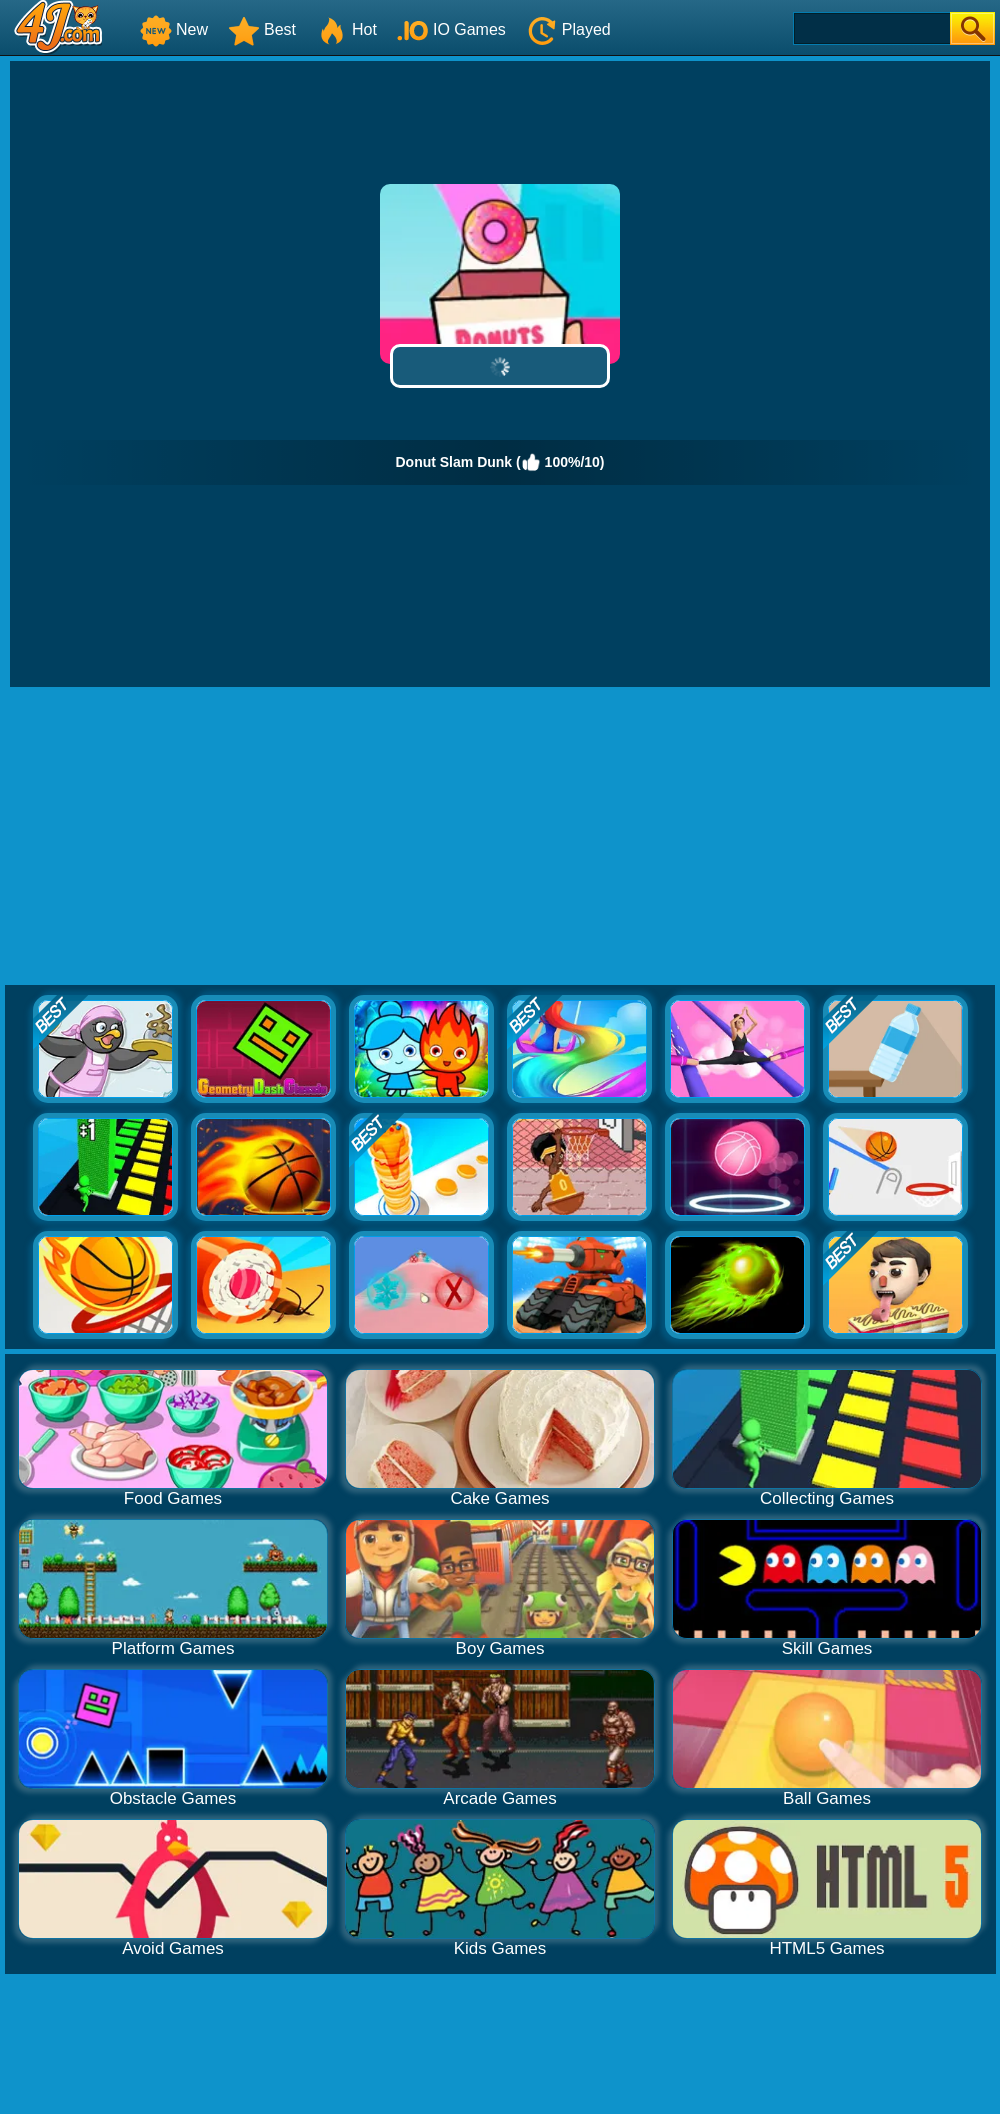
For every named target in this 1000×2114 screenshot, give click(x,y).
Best (262, 29)
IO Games (451, 29)
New (174, 29)
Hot (346, 29)
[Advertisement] (500, 837)
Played (568, 29)
